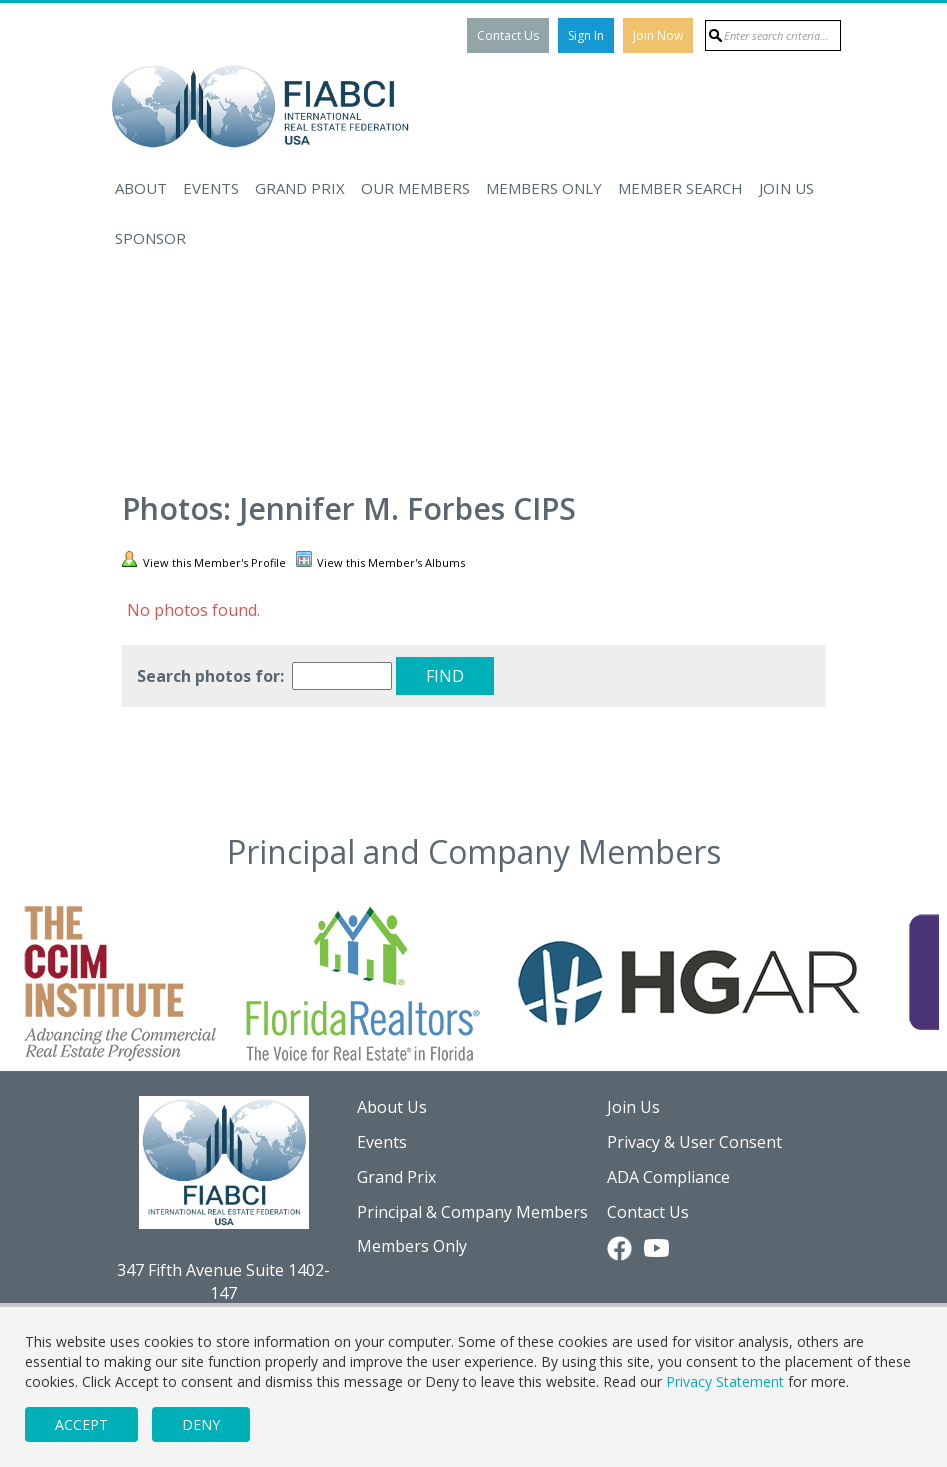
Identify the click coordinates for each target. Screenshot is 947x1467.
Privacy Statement (725, 1381)
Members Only (544, 188)
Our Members (415, 188)
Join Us (786, 188)
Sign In (586, 35)
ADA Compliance (668, 1177)
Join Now (658, 35)
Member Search (680, 188)
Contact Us (508, 35)
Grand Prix (300, 188)
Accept (81, 1424)
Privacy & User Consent (694, 1142)
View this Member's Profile (204, 560)
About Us (392, 1107)
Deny (201, 1424)
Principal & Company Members (472, 1212)
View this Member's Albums (380, 560)
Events (211, 188)
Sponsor (150, 238)
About (141, 188)
